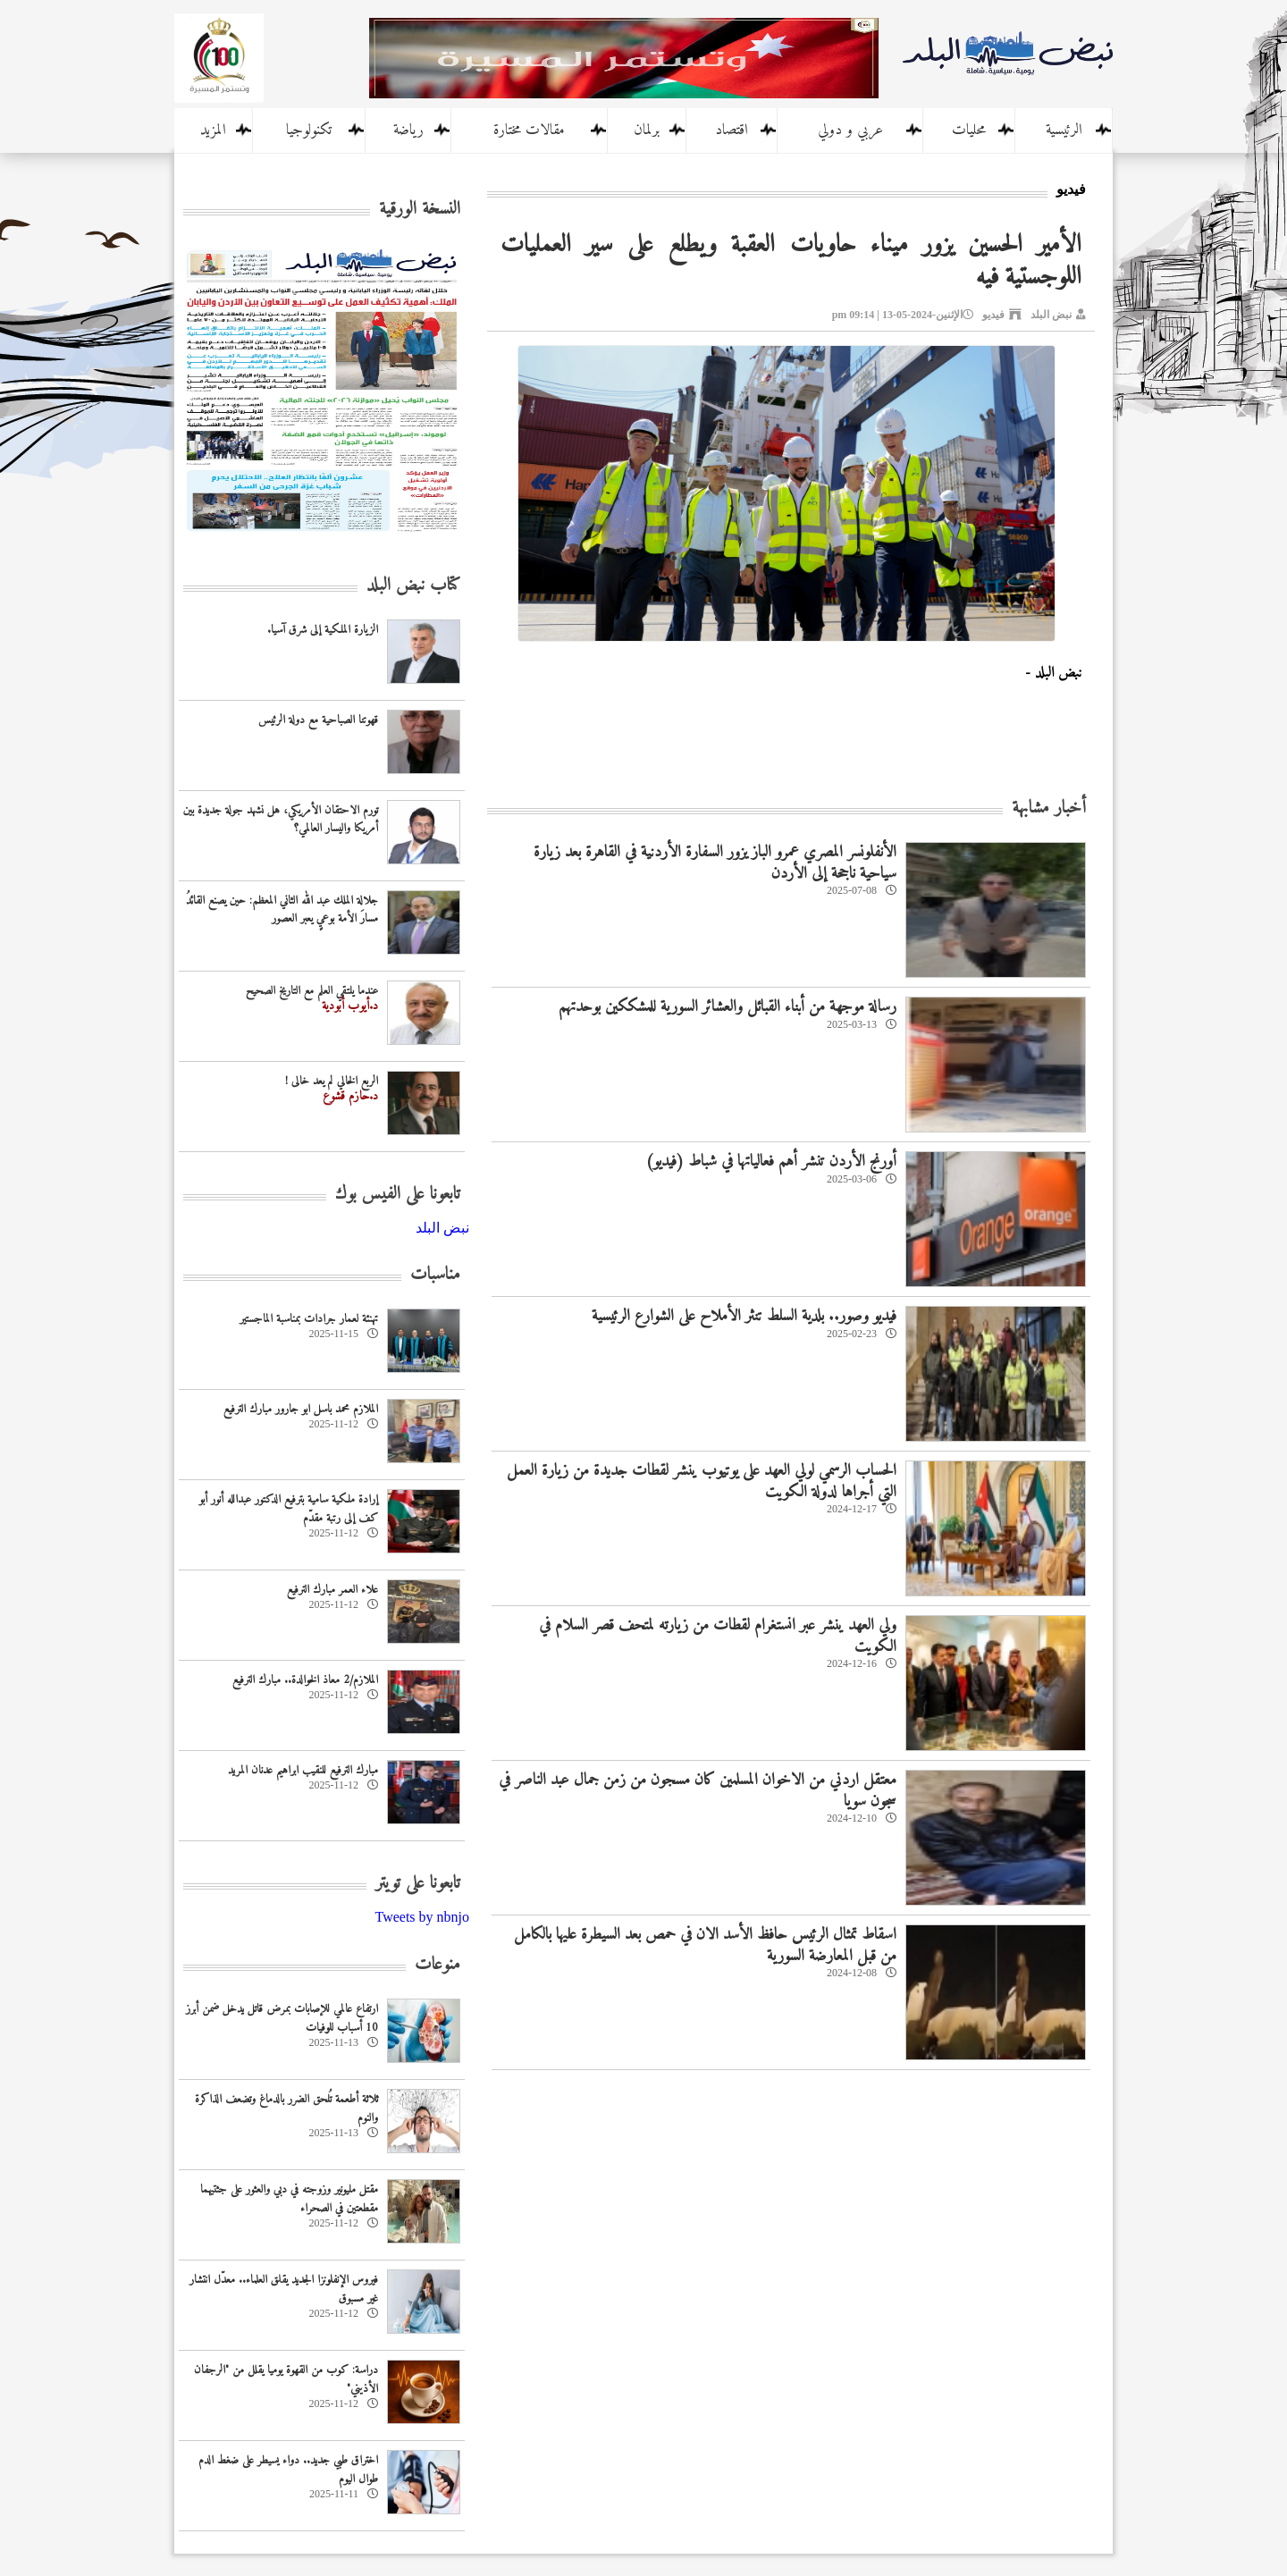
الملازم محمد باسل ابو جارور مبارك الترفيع (300, 1409)
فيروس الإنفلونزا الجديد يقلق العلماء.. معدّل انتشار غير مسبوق (283, 2289)
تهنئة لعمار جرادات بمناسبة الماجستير (309, 1319)
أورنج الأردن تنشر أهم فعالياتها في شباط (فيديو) (770, 1161)
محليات (969, 130)
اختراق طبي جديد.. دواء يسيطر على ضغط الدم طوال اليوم (288, 2469)
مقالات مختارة (529, 130)
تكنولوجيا (309, 130)
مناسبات (435, 1275)
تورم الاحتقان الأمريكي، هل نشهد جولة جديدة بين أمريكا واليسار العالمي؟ (280, 819)
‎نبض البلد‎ (442, 1227)
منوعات (437, 1965)
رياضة (408, 130)
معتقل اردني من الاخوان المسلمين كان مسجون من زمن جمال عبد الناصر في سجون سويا (697, 1790)
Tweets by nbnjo (421, 1916)
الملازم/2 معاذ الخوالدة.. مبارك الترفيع (305, 1680)
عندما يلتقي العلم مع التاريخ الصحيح (312, 991)
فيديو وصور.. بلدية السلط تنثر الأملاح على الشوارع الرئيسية (744, 1316)
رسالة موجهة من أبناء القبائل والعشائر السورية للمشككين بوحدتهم (727, 1007)
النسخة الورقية (419, 209)
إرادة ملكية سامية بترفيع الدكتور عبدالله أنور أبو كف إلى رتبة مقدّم (288, 1508)
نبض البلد (1051, 314)
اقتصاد (731, 130)
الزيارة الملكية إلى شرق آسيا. (322, 629)
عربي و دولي (850, 130)
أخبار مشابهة (1049, 808)
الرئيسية (1064, 130)
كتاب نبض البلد (413, 586)
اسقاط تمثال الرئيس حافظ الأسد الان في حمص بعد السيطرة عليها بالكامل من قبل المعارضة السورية (705, 1945)
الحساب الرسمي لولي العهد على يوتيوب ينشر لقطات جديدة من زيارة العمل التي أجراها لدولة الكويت (701, 1481)
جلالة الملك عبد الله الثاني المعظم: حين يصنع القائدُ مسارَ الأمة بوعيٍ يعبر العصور (282, 910)
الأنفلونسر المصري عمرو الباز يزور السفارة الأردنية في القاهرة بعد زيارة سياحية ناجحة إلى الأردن (715, 862)
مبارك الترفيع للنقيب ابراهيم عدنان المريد (303, 1770)
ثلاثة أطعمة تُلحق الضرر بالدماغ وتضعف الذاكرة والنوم (286, 2108)
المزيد (213, 130)
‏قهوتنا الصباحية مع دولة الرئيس (318, 720)
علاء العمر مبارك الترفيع (332, 1589)
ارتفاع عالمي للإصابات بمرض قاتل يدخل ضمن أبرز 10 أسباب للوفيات (282, 2018)
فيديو (993, 314)
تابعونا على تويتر (417, 1883)
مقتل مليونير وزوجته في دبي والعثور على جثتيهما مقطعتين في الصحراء (289, 2198)
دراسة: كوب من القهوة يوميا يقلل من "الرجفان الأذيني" (286, 2379)
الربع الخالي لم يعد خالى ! (331, 1081)
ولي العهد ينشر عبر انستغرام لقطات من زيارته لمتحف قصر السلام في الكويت (717, 1636)
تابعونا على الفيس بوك (397, 1194)
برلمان (647, 130)
